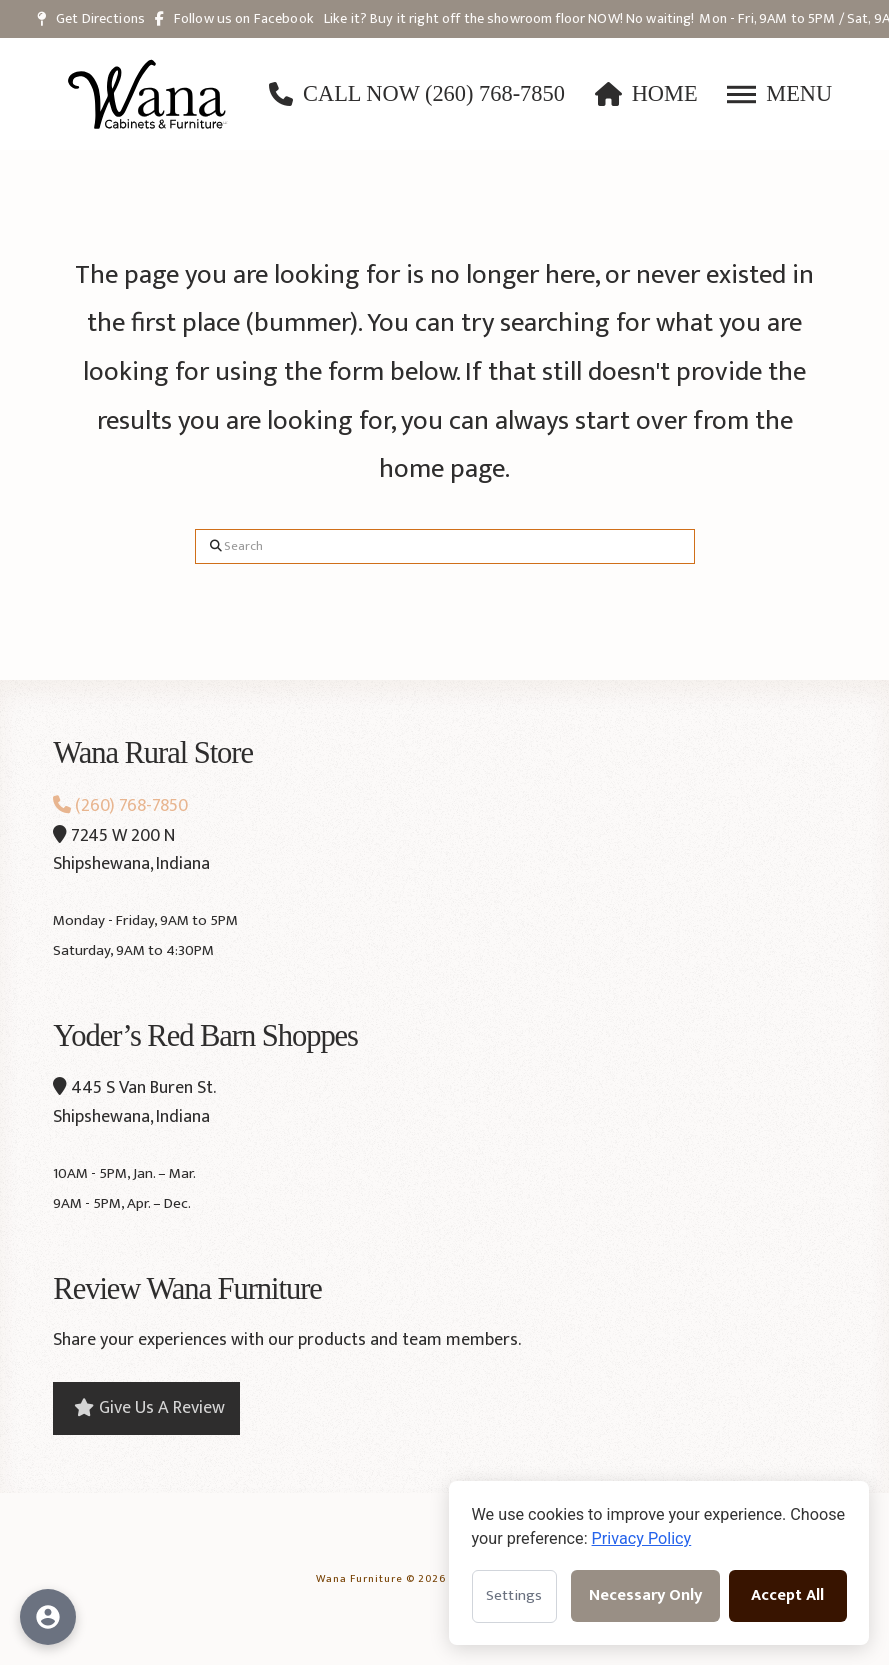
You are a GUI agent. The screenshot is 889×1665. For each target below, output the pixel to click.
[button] (779, 94)
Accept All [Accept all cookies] (787, 1595)
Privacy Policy (642, 1538)
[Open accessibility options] (48, 1617)
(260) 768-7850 (120, 806)
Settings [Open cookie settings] (514, 1595)
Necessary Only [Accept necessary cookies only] (645, 1595)
